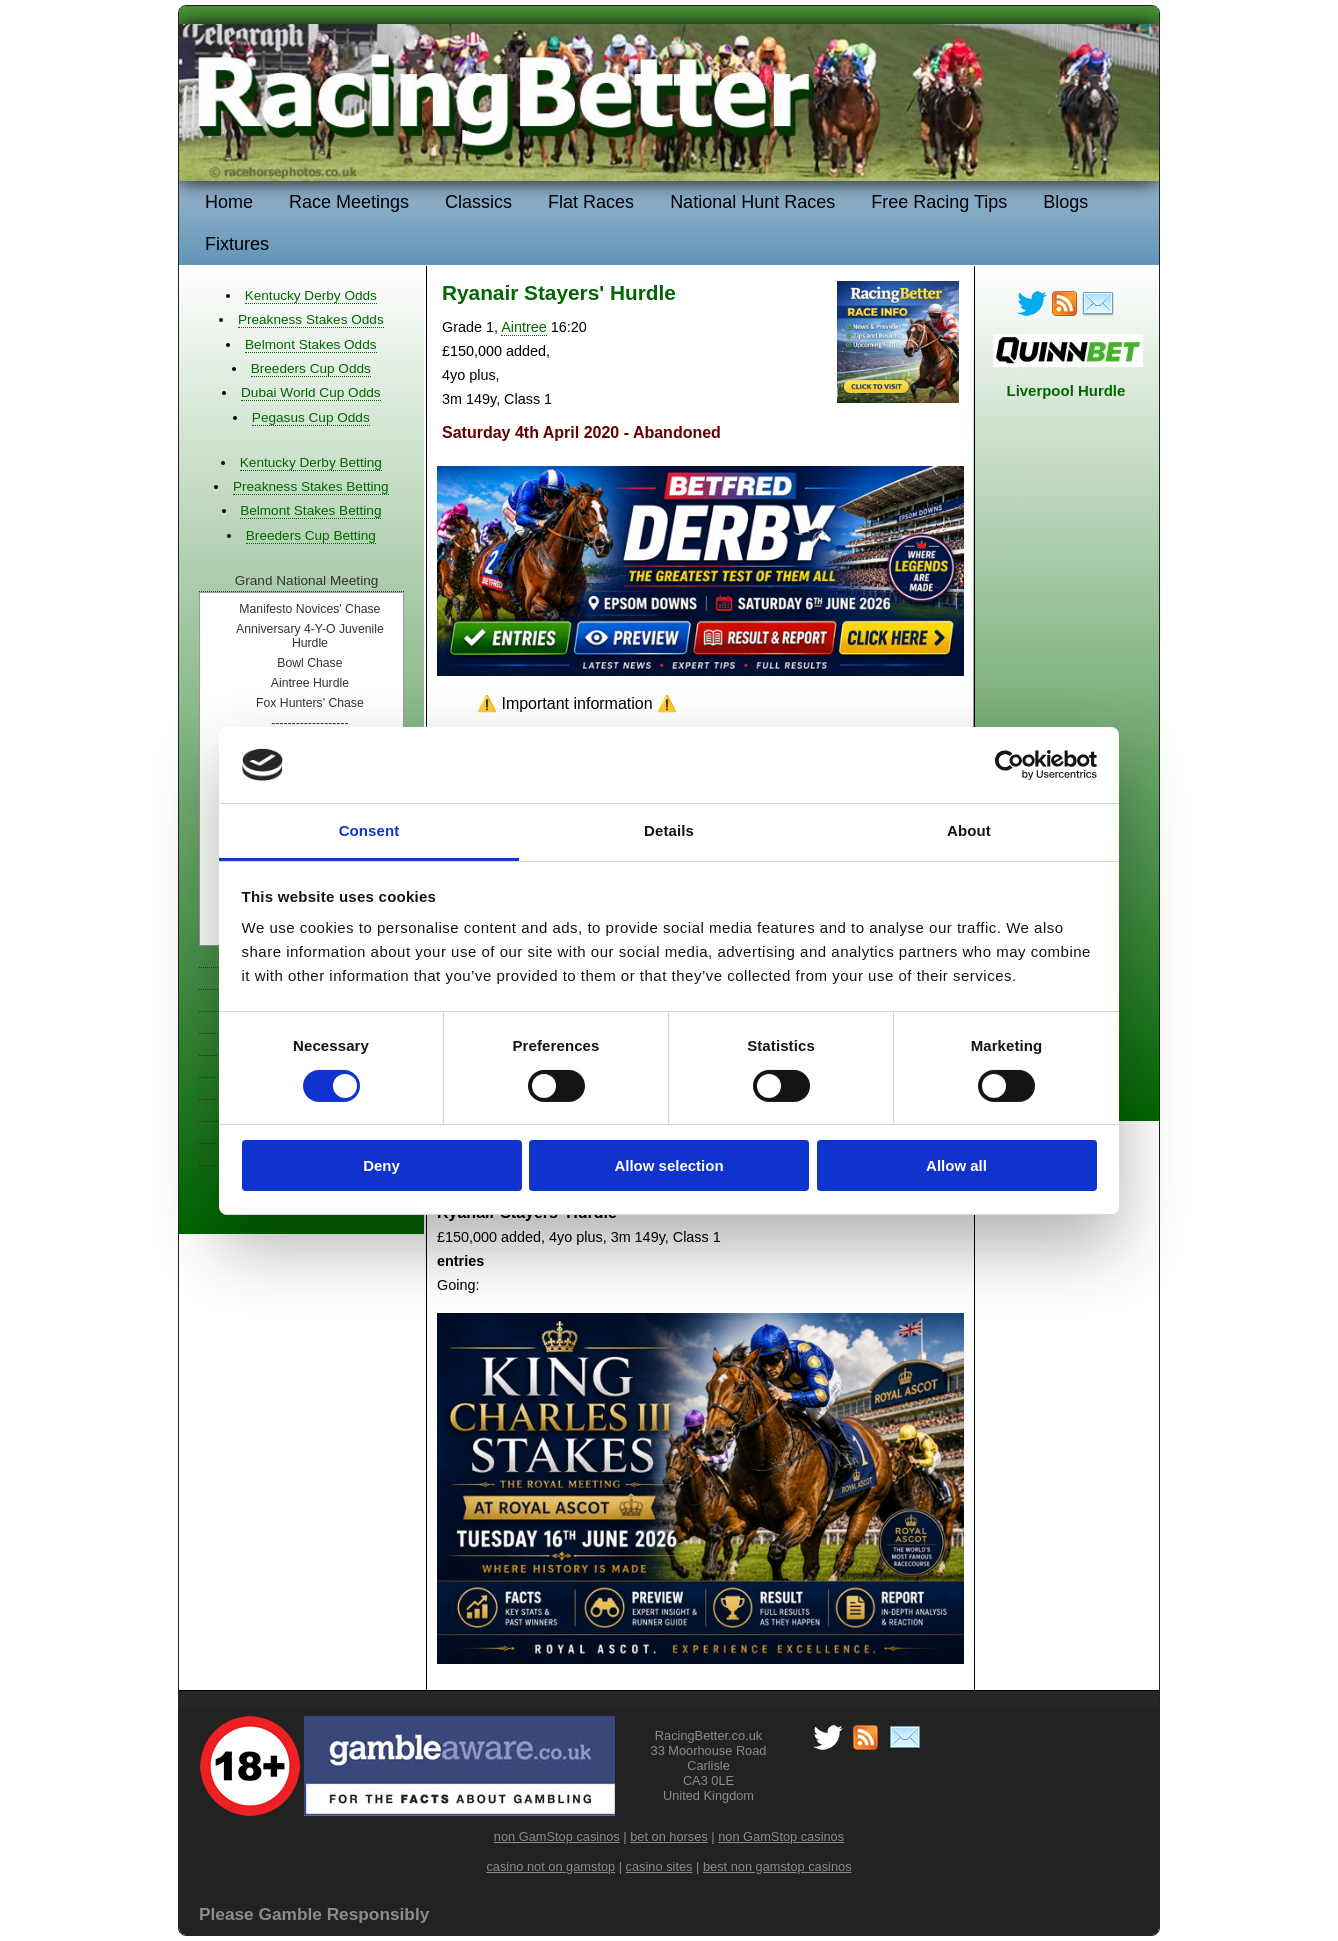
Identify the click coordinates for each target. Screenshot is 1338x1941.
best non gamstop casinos (777, 1866)
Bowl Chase (309, 663)
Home (229, 202)
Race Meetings (349, 202)
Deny (381, 1165)
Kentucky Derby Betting (311, 462)
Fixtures (237, 244)
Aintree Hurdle (310, 683)
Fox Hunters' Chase (310, 703)
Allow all (956, 1165)
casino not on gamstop (550, 1866)
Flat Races (591, 202)
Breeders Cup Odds (311, 368)
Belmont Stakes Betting (310, 510)
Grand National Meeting (307, 580)
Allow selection (668, 1165)
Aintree (524, 327)
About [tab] (969, 830)
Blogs (1065, 202)
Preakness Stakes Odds (311, 319)
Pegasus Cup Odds (311, 417)
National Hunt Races (752, 202)
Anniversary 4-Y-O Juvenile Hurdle (310, 636)
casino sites (659, 1866)
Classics (478, 202)
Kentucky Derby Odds (311, 295)
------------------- (309, 723)
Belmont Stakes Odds (310, 344)
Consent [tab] (369, 830)
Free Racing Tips (939, 202)
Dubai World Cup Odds (311, 392)
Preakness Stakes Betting (311, 486)
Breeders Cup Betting (311, 535)
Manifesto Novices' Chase (309, 609)
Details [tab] (669, 830)
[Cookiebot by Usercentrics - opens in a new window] (1009, 765)
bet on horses (669, 1836)
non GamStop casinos (557, 1836)
